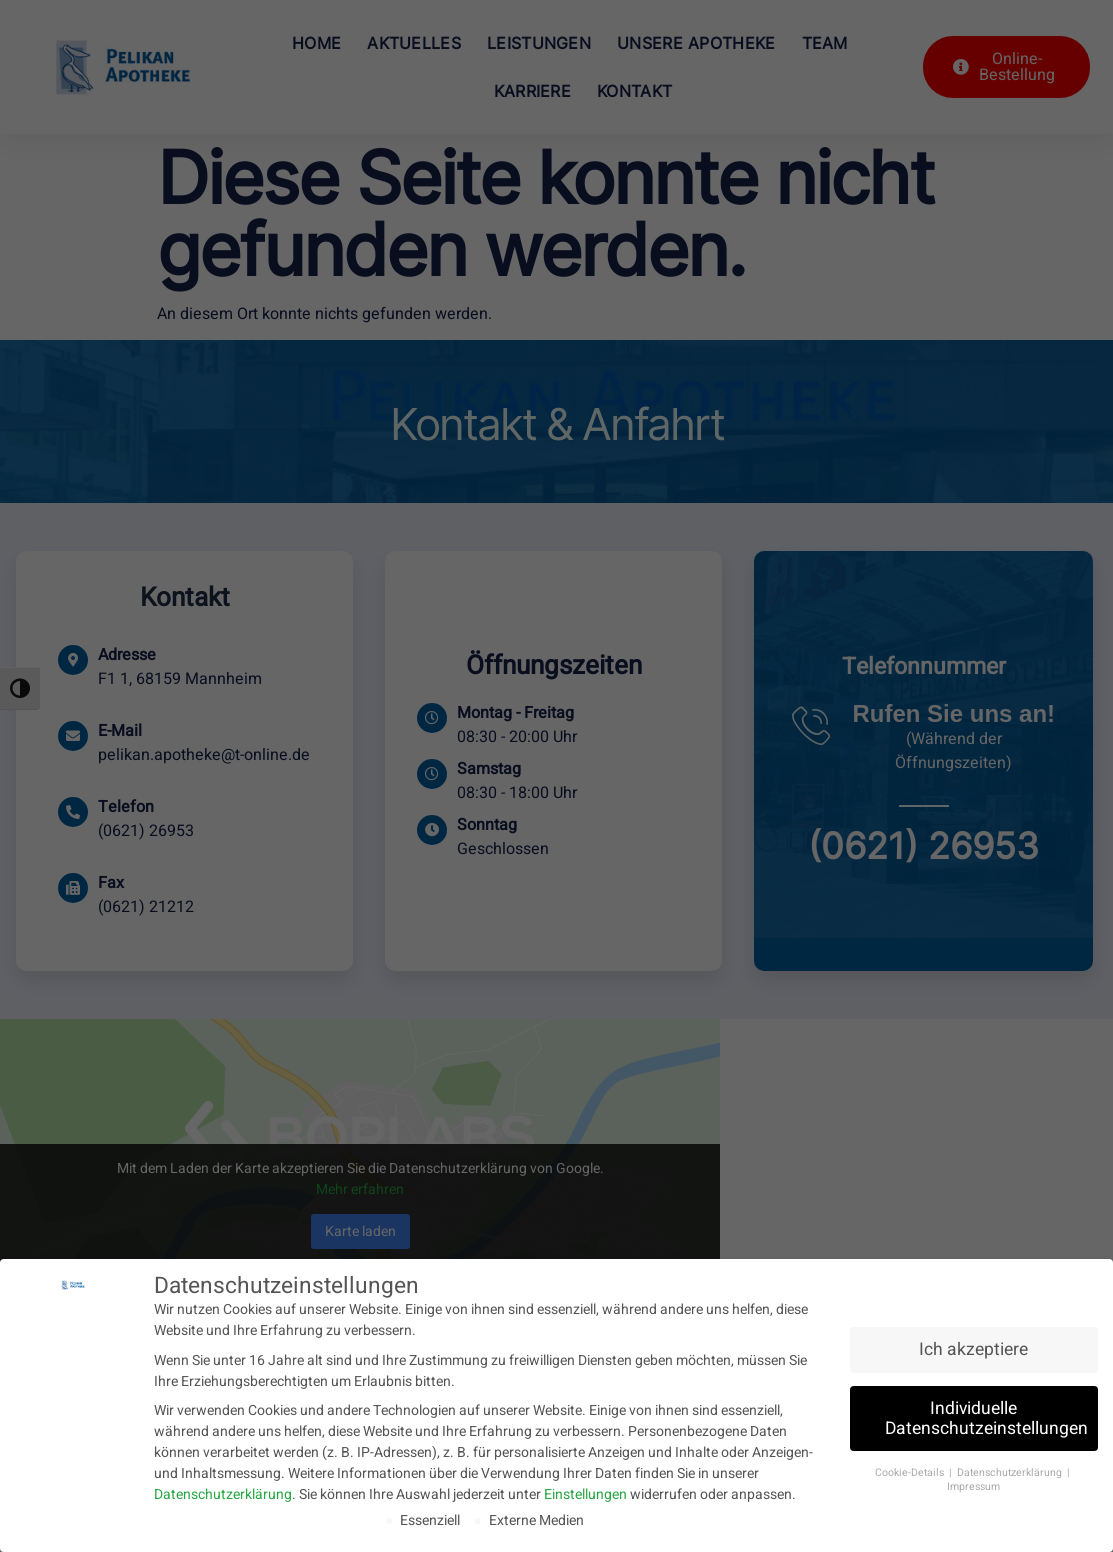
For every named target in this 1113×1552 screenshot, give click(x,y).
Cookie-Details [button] (911, 1470)
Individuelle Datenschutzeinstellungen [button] (986, 1417)
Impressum (973, 1485)
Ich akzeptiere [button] (973, 1348)
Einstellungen (585, 1493)
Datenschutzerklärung (223, 1493)
